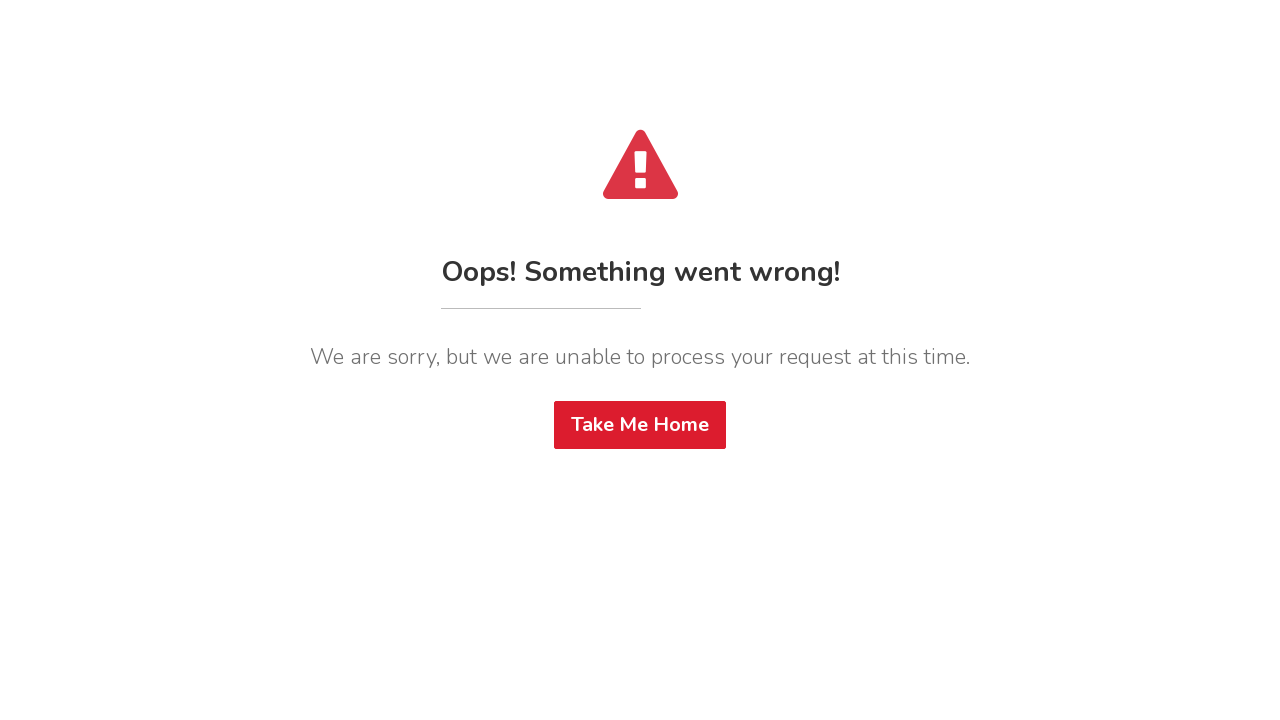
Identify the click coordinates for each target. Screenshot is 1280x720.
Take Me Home (640, 424)
